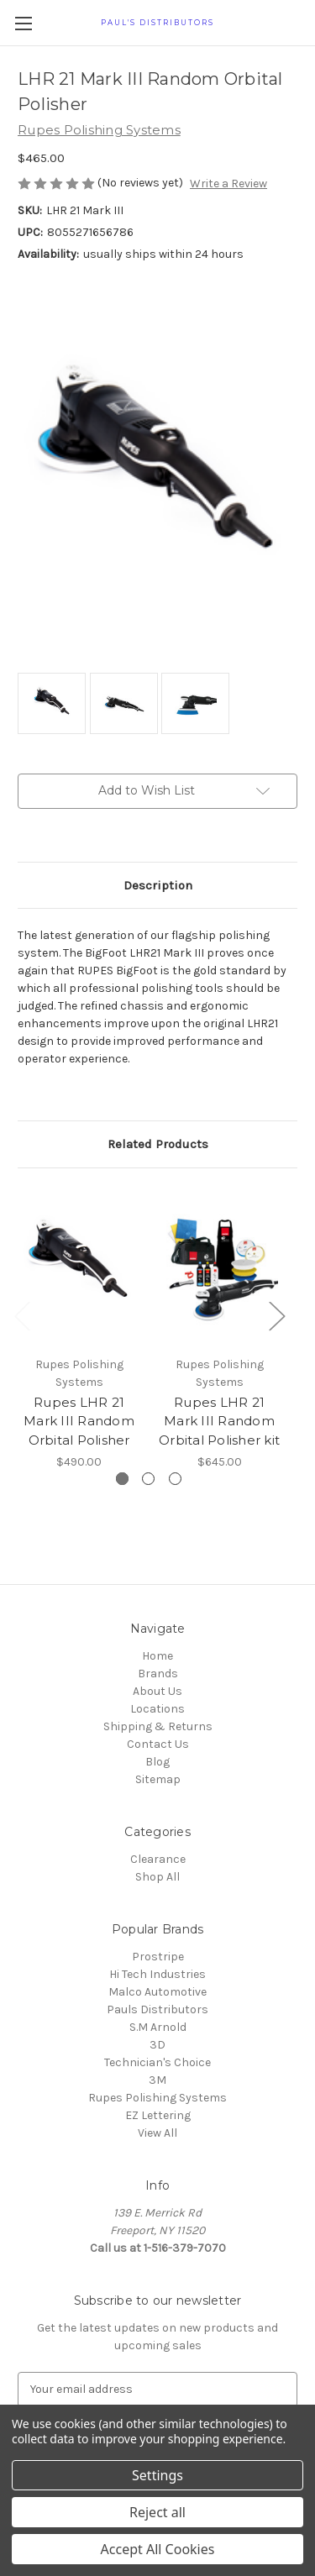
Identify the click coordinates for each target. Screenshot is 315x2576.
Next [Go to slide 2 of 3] (276, 1315)
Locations (157, 1709)
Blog (157, 1762)
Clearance (158, 1859)
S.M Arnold (157, 2027)
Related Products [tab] (158, 1144)
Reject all (157, 2512)
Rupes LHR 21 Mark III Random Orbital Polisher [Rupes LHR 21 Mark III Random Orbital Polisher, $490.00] (79, 1420)
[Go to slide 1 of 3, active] (122, 1478)
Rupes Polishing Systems (157, 2098)
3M (157, 2080)
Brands (158, 1673)
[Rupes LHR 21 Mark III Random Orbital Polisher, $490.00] (79, 1266)
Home (157, 1656)
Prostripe (158, 1956)
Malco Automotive (157, 1992)
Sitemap (158, 1779)
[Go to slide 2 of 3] (148, 1478)
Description (157, 885)
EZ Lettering (158, 2115)
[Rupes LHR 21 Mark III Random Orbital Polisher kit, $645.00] (219, 1266)
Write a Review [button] (228, 183)
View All (157, 2133)
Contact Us (158, 1744)
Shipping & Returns (158, 1726)
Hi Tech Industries (157, 1974)
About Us (157, 1691)
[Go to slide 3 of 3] (175, 1478)
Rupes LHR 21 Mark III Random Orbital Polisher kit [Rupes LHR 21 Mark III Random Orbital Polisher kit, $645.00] (219, 1420)
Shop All (157, 1877)
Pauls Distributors (157, 2009)
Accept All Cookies (158, 2549)
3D (157, 2045)
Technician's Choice (157, 2062)
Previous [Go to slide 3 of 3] (22, 1315)
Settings (157, 2475)
